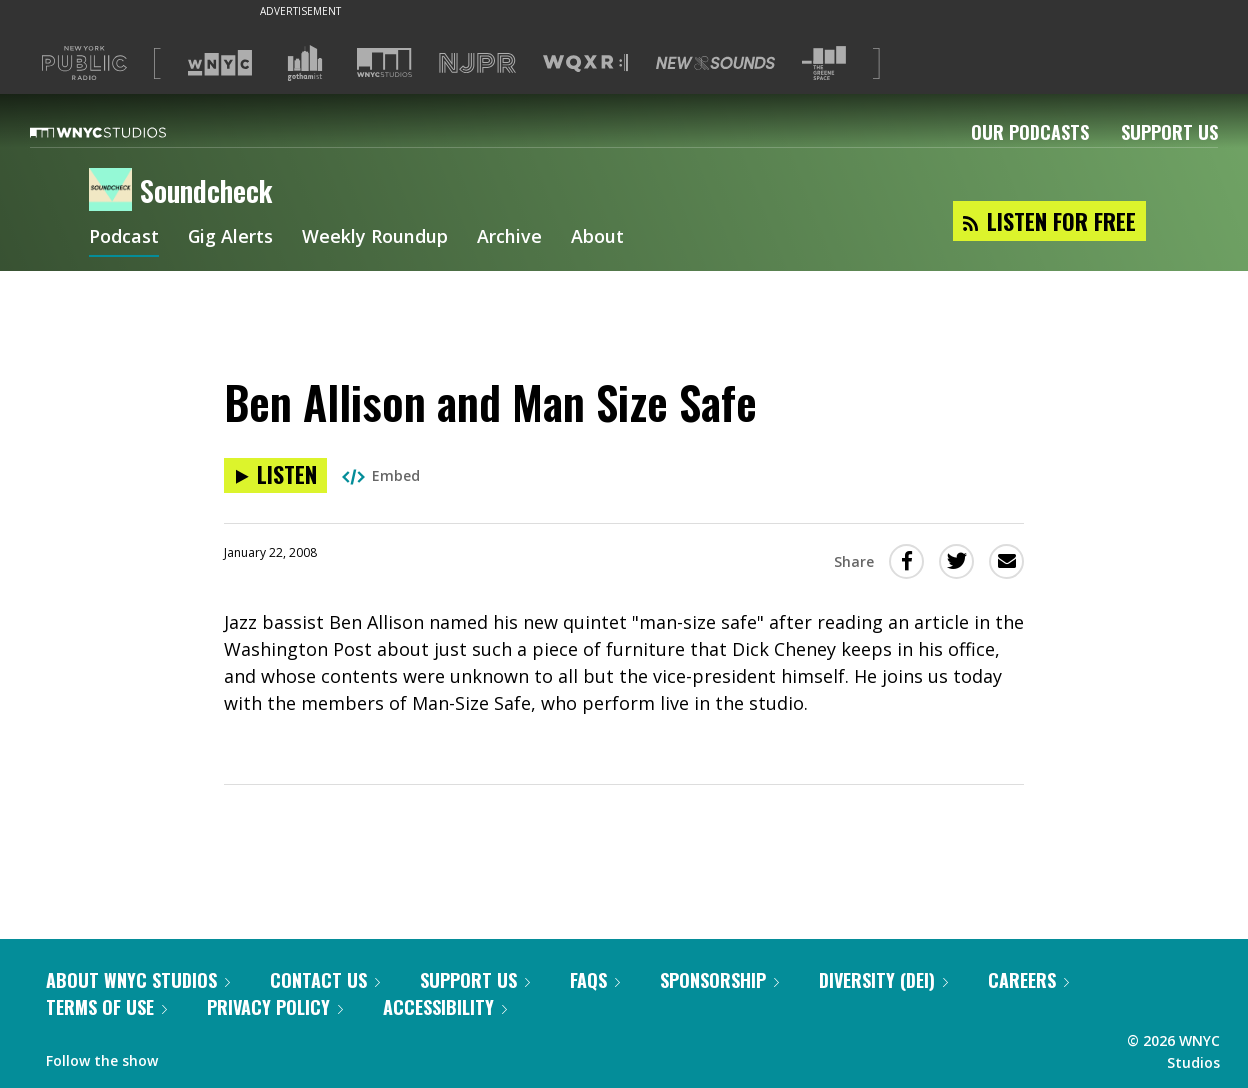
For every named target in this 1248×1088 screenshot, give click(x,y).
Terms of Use (106, 1007)
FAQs (595, 980)
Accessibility (445, 1007)
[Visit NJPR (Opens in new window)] (477, 63)
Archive (510, 238)
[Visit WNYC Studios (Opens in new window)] (384, 62)
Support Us (1169, 132)
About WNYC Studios (138, 980)
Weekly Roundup (376, 238)
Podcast (124, 238)
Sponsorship (719, 980)
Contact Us (325, 980)
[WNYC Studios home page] (123, 132)
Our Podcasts (1030, 132)
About (598, 238)
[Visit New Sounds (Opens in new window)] (715, 63)
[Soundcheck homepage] (114, 191)
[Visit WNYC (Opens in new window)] (220, 63)
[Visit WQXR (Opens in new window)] (585, 63)
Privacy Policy (275, 1007)
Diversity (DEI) (883, 980)
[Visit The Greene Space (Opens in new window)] (824, 63)
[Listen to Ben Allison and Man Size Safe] (275, 475)
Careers (1028, 980)
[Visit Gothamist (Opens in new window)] (305, 63)
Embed (381, 475)
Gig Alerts (231, 238)
